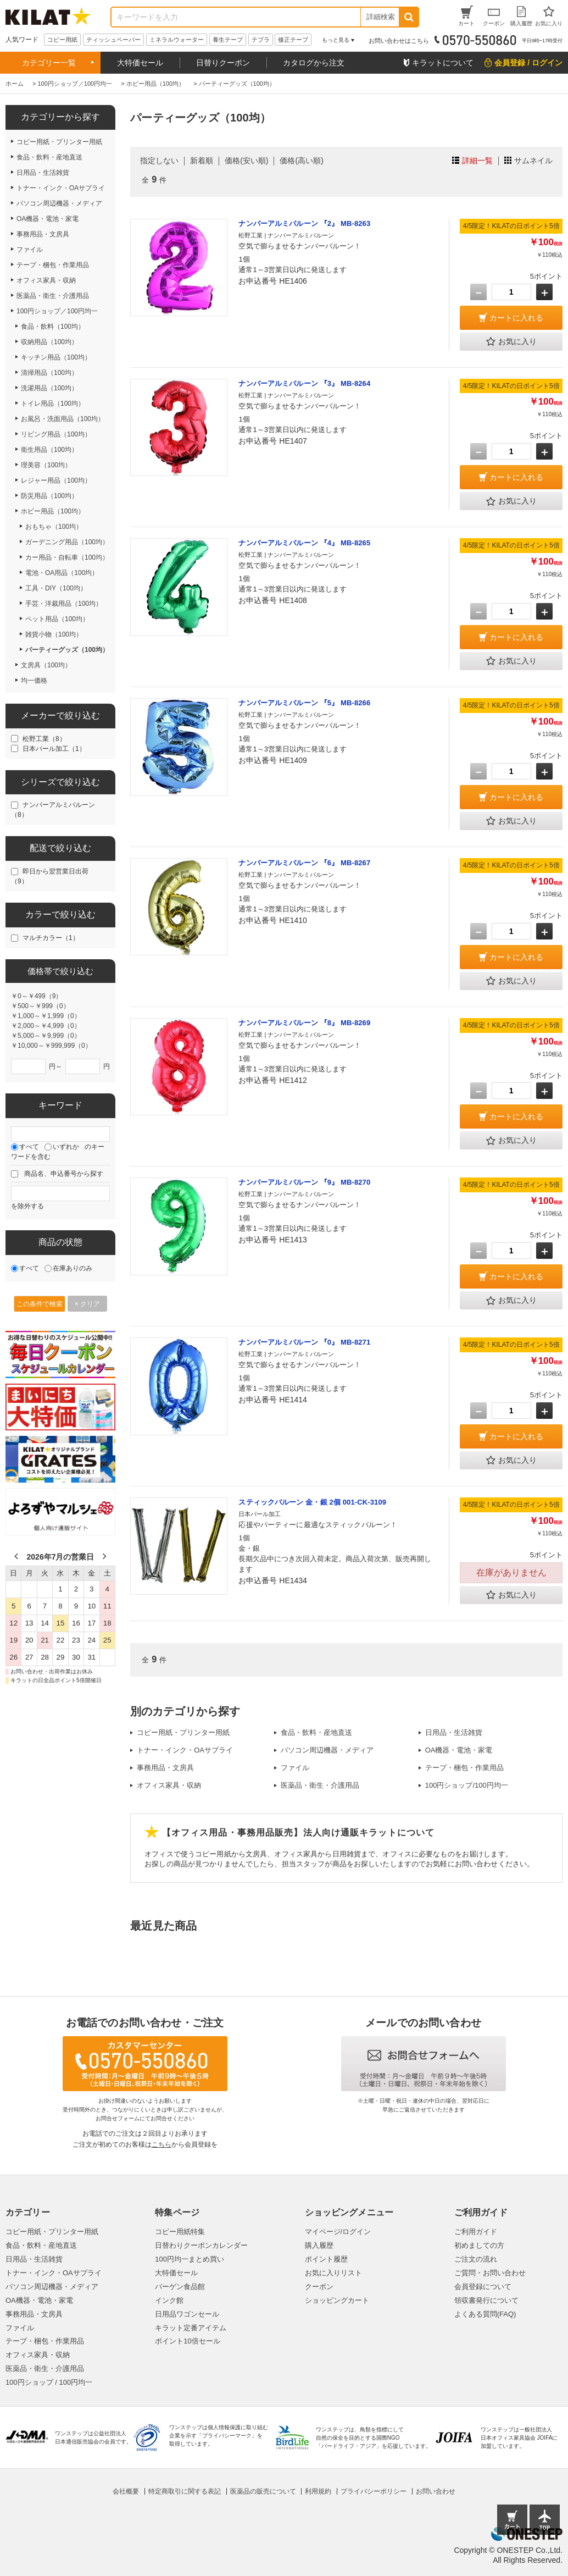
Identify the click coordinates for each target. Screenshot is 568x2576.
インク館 (169, 2300)
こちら (161, 2144)
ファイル (295, 1768)
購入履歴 (319, 2245)
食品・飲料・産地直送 (316, 1732)
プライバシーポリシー (373, 2491)
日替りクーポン (223, 62)
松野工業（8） (44, 739)
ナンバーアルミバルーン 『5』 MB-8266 (304, 703)
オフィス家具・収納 (169, 1785)
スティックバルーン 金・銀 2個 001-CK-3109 (312, 1502)
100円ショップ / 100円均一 (48, 2382)
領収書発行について (486, 2300)
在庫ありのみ (72, 1268)
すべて (29, 1147)
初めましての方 (479, 2245)
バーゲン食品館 (180, 2286)
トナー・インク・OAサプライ (185, 1750)
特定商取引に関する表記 (184, 2491)
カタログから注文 (313, 62)
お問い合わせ (435, 2491)
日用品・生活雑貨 (453, 1732)
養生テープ (228, 39)
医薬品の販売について (263, 2491)
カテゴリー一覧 (49, 62)
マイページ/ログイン (338, 2231)
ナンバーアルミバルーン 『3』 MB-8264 (304, 383)
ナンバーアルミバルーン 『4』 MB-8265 (304, 543)
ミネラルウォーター (176, 39)
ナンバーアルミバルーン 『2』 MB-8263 (304, 223)
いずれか (66, 1147)
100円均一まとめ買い (189, 2259)
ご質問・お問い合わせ (490, 2273)
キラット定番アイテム (190, 2328)
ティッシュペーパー (113, 39)
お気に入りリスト (333, 2273)
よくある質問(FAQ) (485, 2314)
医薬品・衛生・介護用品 (320, 1785)
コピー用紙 (62, 39)
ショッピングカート (337, 2300)
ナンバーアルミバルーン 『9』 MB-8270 (304, 1182)
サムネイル (533, 160)
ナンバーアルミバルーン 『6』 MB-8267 (304, 863)
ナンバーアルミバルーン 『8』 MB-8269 (304, 1023)
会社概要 (126, 2491)
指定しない (159, 160)
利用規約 (318, 2491)
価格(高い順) (301, 160)
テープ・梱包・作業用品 (464, 1768)
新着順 (201, 160)
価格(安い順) (246, 160)
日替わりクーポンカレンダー (201, 2245)
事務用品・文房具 (165, 1768)
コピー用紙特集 (180, 2231)
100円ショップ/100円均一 (466, 1785)
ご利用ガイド (475, 2231)
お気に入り (511, 342)
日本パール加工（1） (54, 749)
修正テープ (293, 39)
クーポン (319, 2286)
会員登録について (482, 2286)
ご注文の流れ (475, 2259)
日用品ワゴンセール (187, 2314)
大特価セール (140, 62)
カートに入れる (516, 317)
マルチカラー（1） (51, 938)
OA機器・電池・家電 (459, 1750)
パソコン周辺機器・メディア (327, 1750)
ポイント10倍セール (187, 2341)
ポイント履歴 (326, 2259)
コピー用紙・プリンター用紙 (183, 1732)
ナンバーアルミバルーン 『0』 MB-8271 (304, 1342)
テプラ (261, 39)
